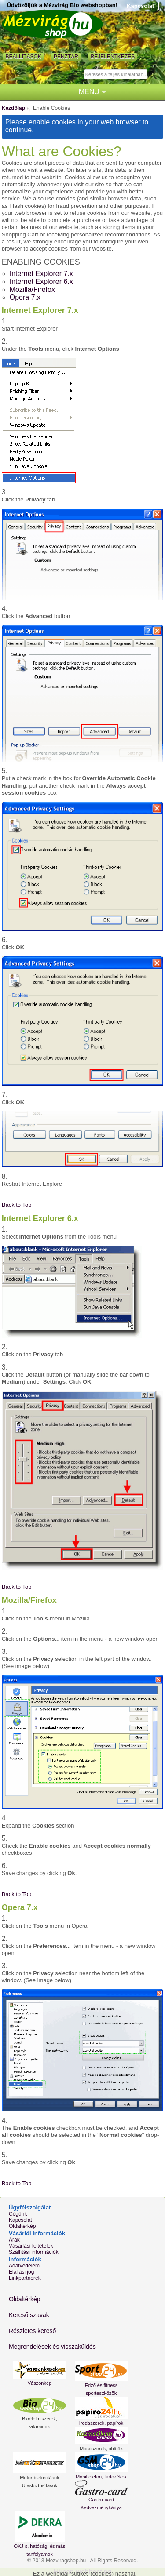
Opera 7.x (25, 297)
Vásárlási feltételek (31, 2246)
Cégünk (18, 2214)
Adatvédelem (24, 2266)
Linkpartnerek (25, 2278)
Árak (14, 2240)
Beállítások (23, 57)
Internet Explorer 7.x (41, 273)
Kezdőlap (13, 108)
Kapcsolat (140, 6)
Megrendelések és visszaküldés (52, 2346)
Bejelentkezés (113, 57)
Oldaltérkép (22, 2226)
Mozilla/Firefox (32, 289)
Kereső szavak (29, 2314)
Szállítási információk (34, 2252)
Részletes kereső (32, 2330)
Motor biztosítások (39, 2477)
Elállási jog (21, 2272)
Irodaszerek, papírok (101, 2423)
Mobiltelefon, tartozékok (101, 2476)
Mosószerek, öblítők (101, 2448)
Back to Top (17, 1205)
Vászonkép (39, 2383)
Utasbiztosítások (40, 2485)
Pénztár (66, 57)
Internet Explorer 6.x (41, 281)
